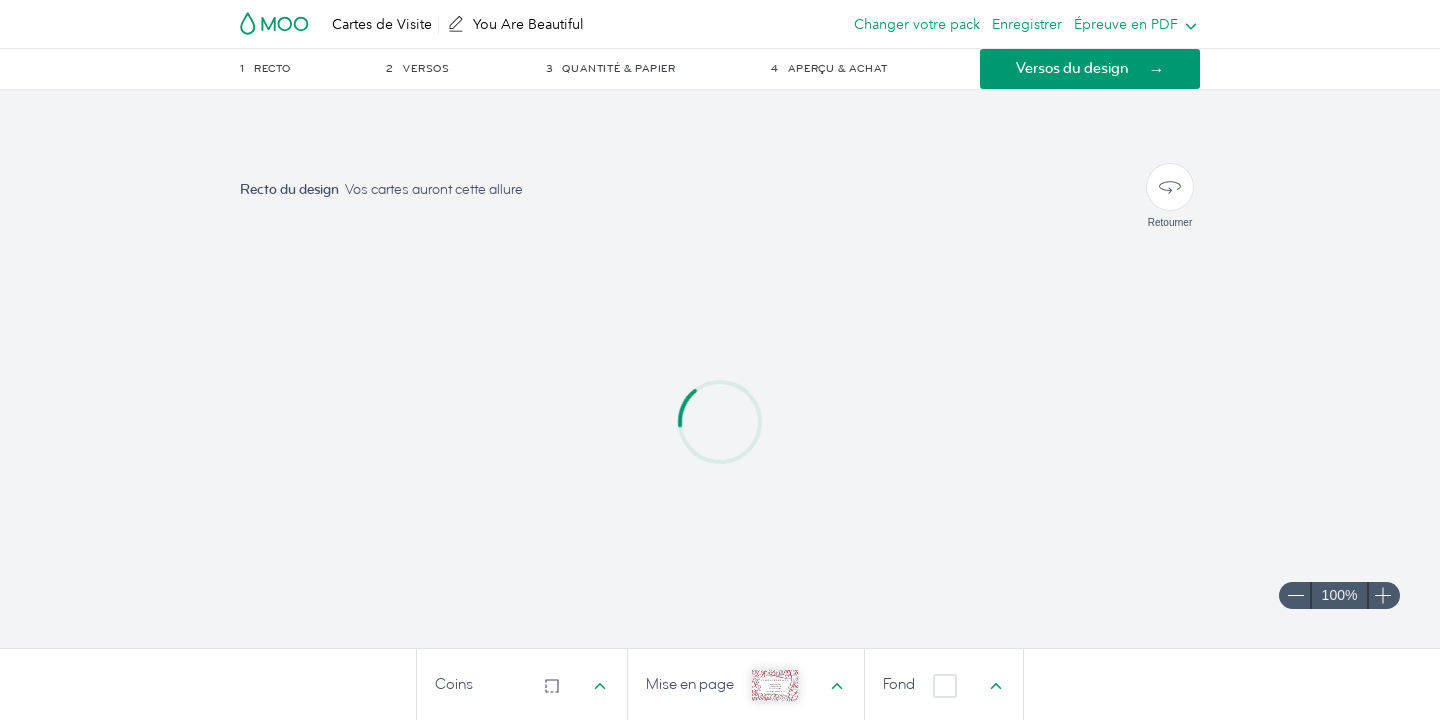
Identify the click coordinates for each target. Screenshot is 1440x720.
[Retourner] (1170, 187)
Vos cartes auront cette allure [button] (434, 189)
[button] (311, 69)
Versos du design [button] (1072, 68)
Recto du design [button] (289, 189)
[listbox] (1131, 24)
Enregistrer (1027, 24)
